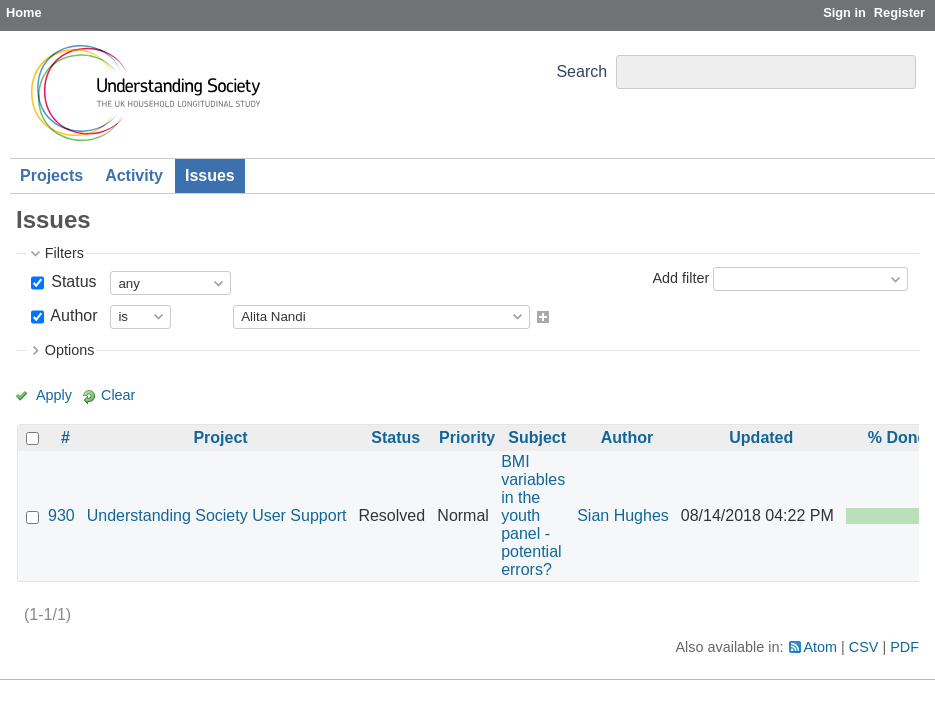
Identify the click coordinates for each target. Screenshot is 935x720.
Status (72, 281)
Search (581, 71)
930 (61, 515)
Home (24, 12)
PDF (904, 647)
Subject (537, 437)
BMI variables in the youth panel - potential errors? (533, 515)
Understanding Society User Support (217, 515)
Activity (134, 175)
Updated (761, 437)
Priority (467, 437)
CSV (864, 647)
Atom (821, 647)
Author (72, 315)
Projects (51, 175)
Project (220, 437)
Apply (54, 395)
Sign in (844, 12)
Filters (64, 253)
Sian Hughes (623, 515)
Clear (118, 395)
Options (70, 350)
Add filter (680, 278)
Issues (210, 175)
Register (899, 12)
